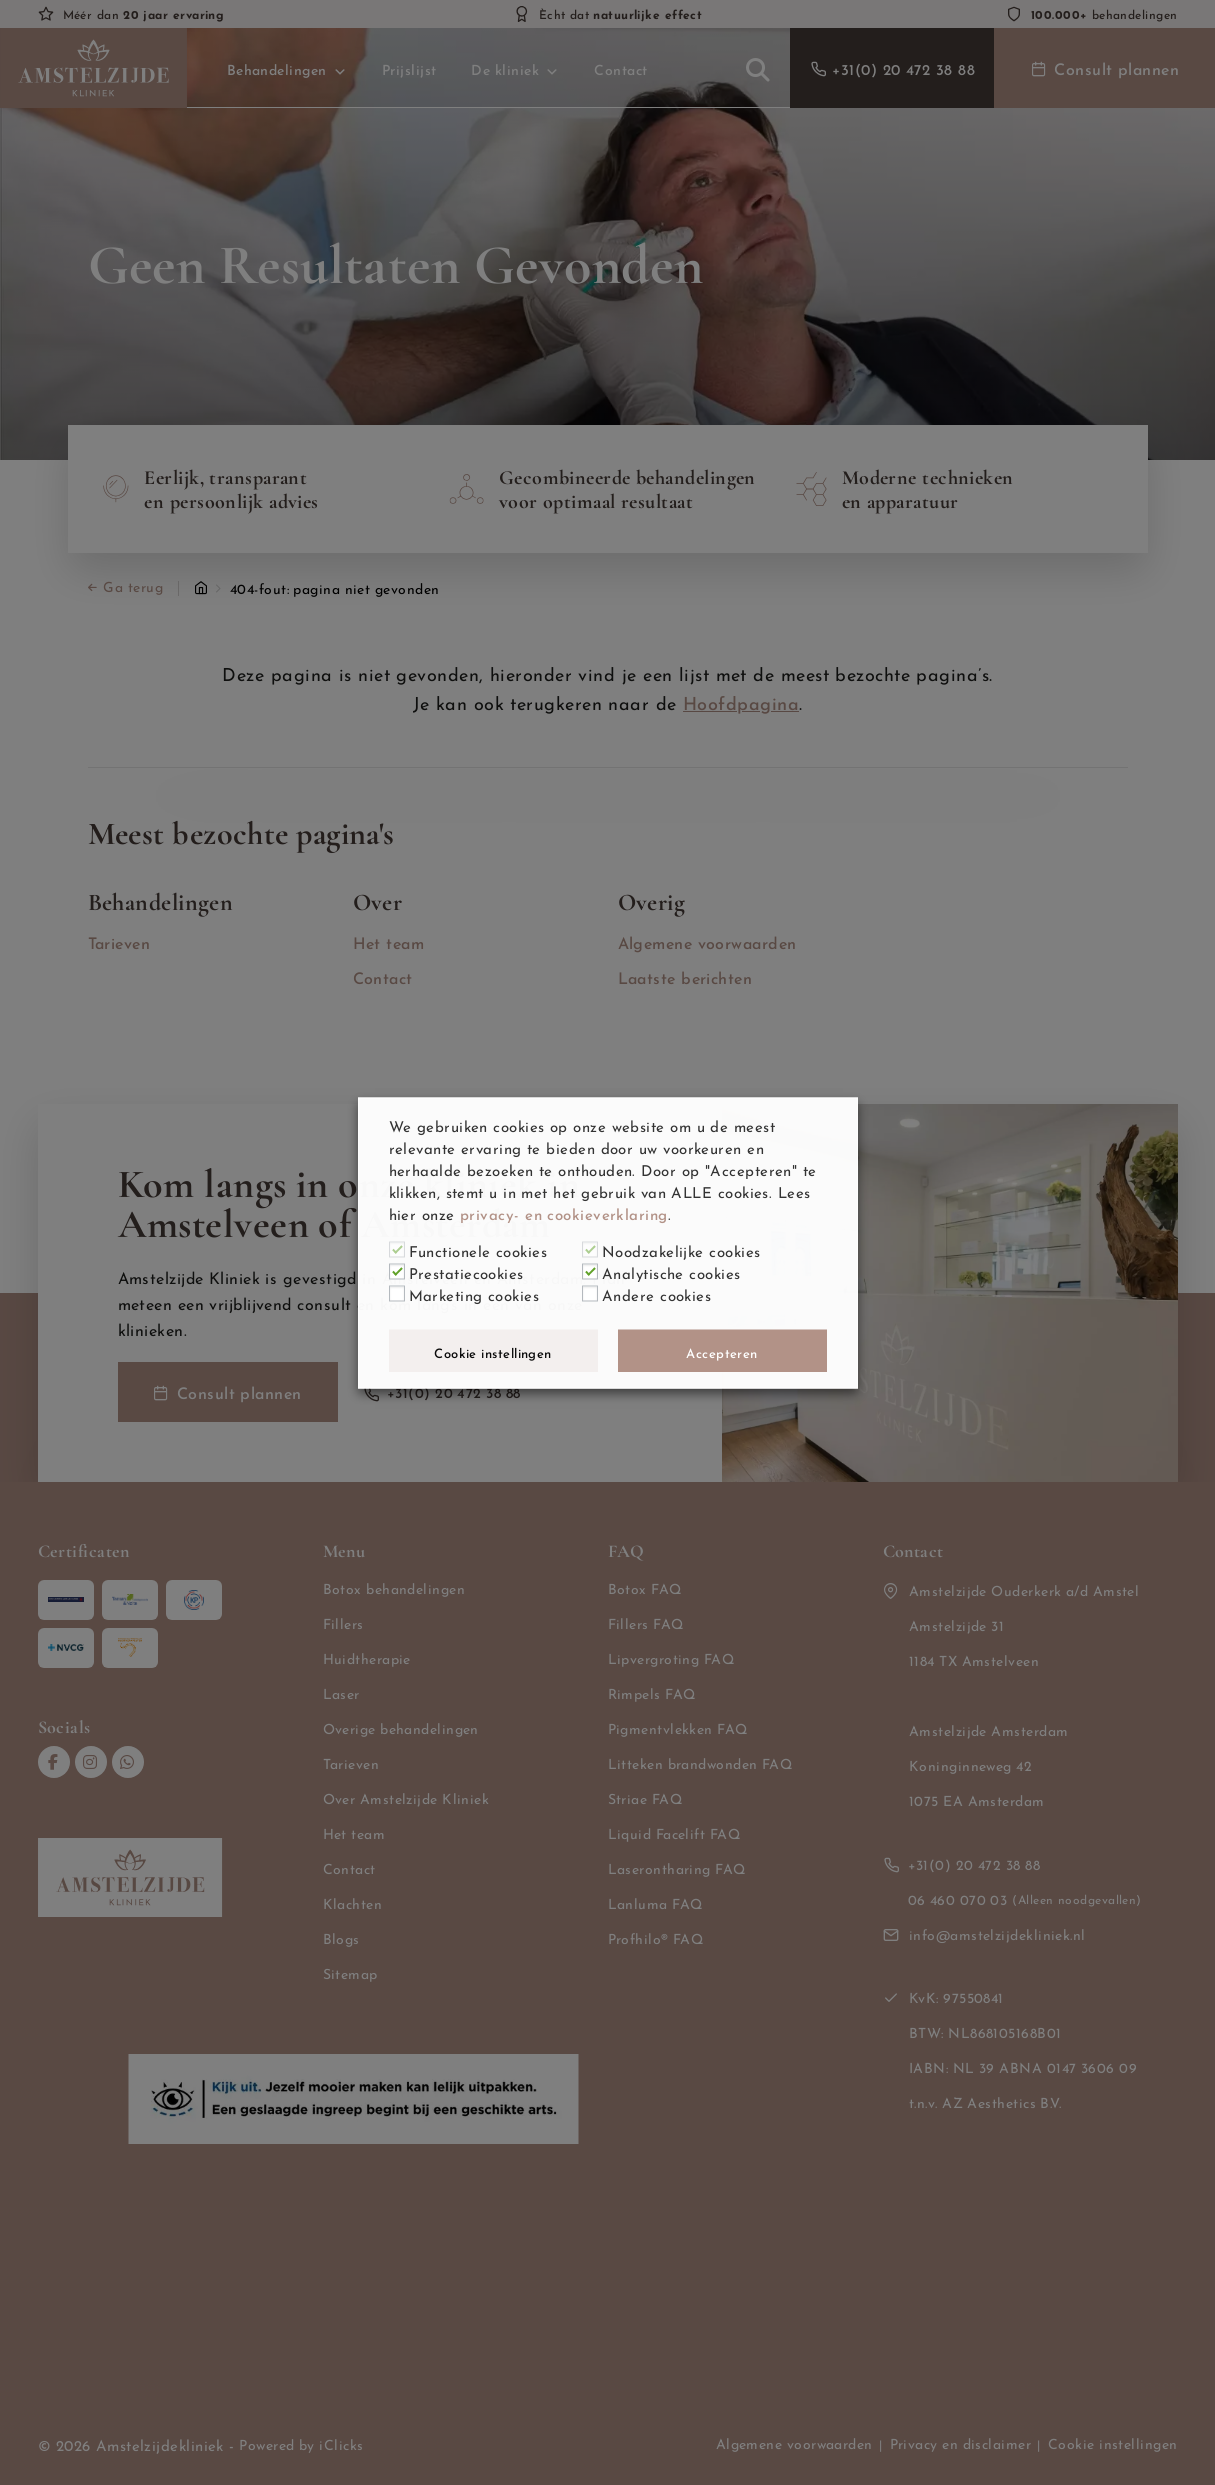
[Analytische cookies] (590, 1272)
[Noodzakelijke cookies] (590, 1250)
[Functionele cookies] (397, 1250)
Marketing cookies (474, 1293)
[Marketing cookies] (397, 1294)
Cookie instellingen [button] (493, 1350)
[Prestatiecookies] (397, 1272)
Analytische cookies (671, 1271)
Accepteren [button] (722, 1350)
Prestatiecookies (466, 1271)
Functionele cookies (478, 1249)
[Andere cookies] (590, 1294)
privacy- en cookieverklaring (564, 1212)
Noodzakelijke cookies (681, 1249)
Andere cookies (656, 1293)
